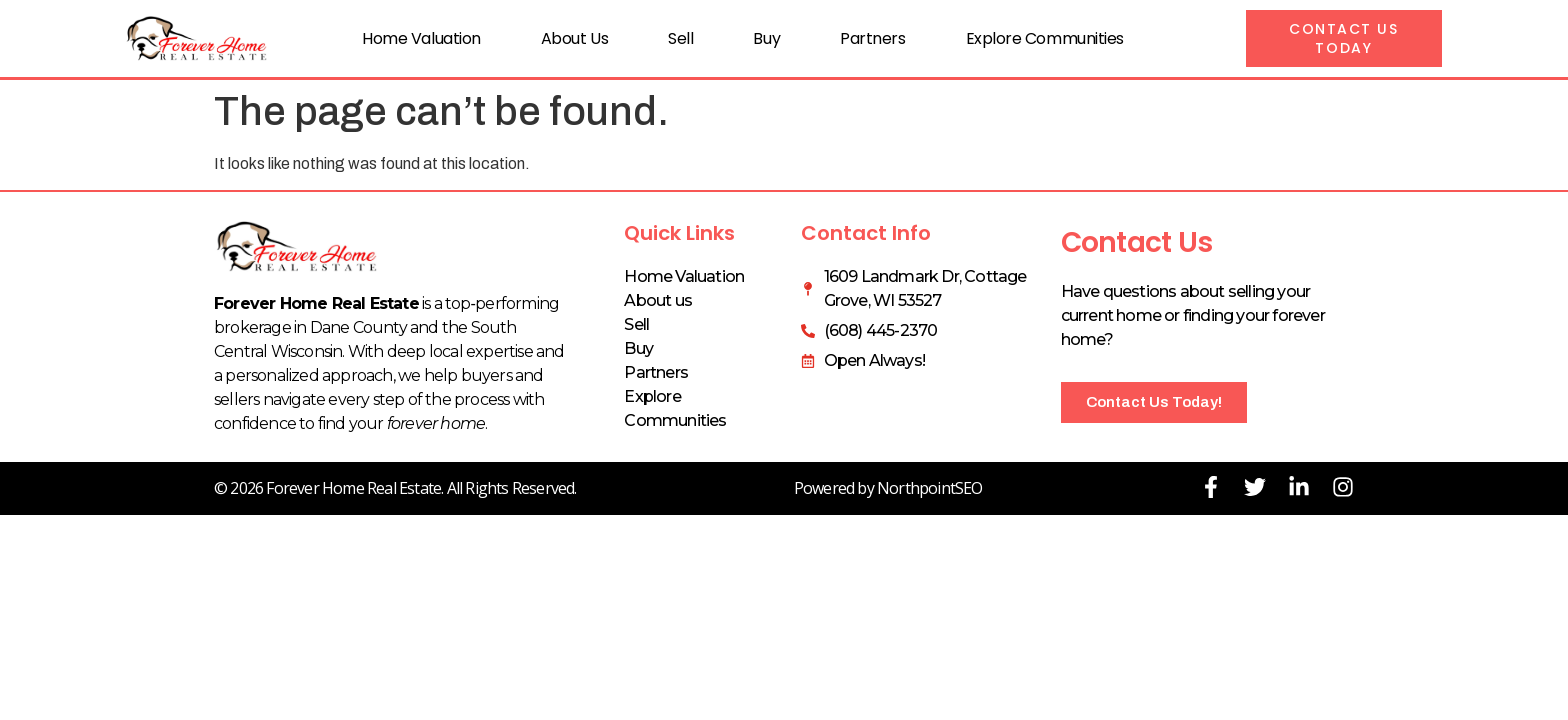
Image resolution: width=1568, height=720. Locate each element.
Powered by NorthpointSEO (888, 488)
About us (574, 38)
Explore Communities (1045, 38)
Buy (766, 38)
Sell (680, 38)
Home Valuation (421, 38)
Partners (872, 38)
